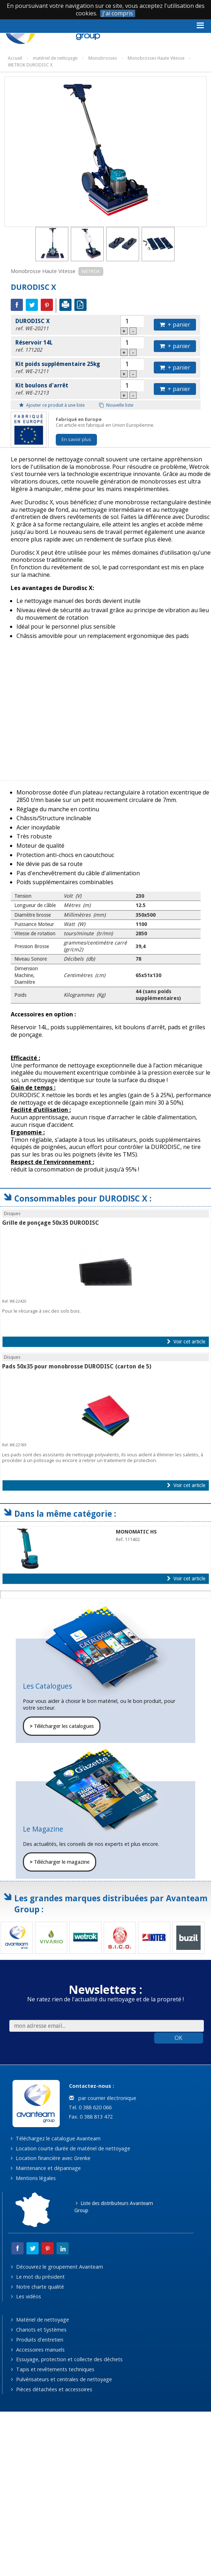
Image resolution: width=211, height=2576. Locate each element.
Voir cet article (186, 1341)
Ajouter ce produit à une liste (52, 405)
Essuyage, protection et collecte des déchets (66, 2359)
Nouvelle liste (116, 405)
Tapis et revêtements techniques (52, 2369)
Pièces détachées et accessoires (51, 2389)
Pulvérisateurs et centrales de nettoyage (61, 2379)
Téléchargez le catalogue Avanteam (55, 2138)
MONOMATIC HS (136, 1532)
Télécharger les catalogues (62, 1726)
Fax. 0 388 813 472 (90, 2116)
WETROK (91, 271)
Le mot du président (37, 2276)
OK (178, 2038)
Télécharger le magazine (59, 1862)
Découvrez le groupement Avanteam (57, 2266)
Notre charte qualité (37, 2286)
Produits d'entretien (37, 2339)
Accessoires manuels (37, 2349)
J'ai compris (117, 13)
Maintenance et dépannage (45, 2168)
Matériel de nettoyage (40, 2319)
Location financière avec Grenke (50, 2158)
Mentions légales (33, 2178)
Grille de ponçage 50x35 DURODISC (50, 1222)
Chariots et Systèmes (38, 2329)
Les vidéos (26, 2296)
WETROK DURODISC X (30, 65)
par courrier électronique (102, 2098)
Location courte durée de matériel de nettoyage (70, 2148)
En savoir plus (76, 439)
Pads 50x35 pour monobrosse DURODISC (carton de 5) (76, 1366)
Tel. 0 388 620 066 (89, 2107)
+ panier (175, 324)
